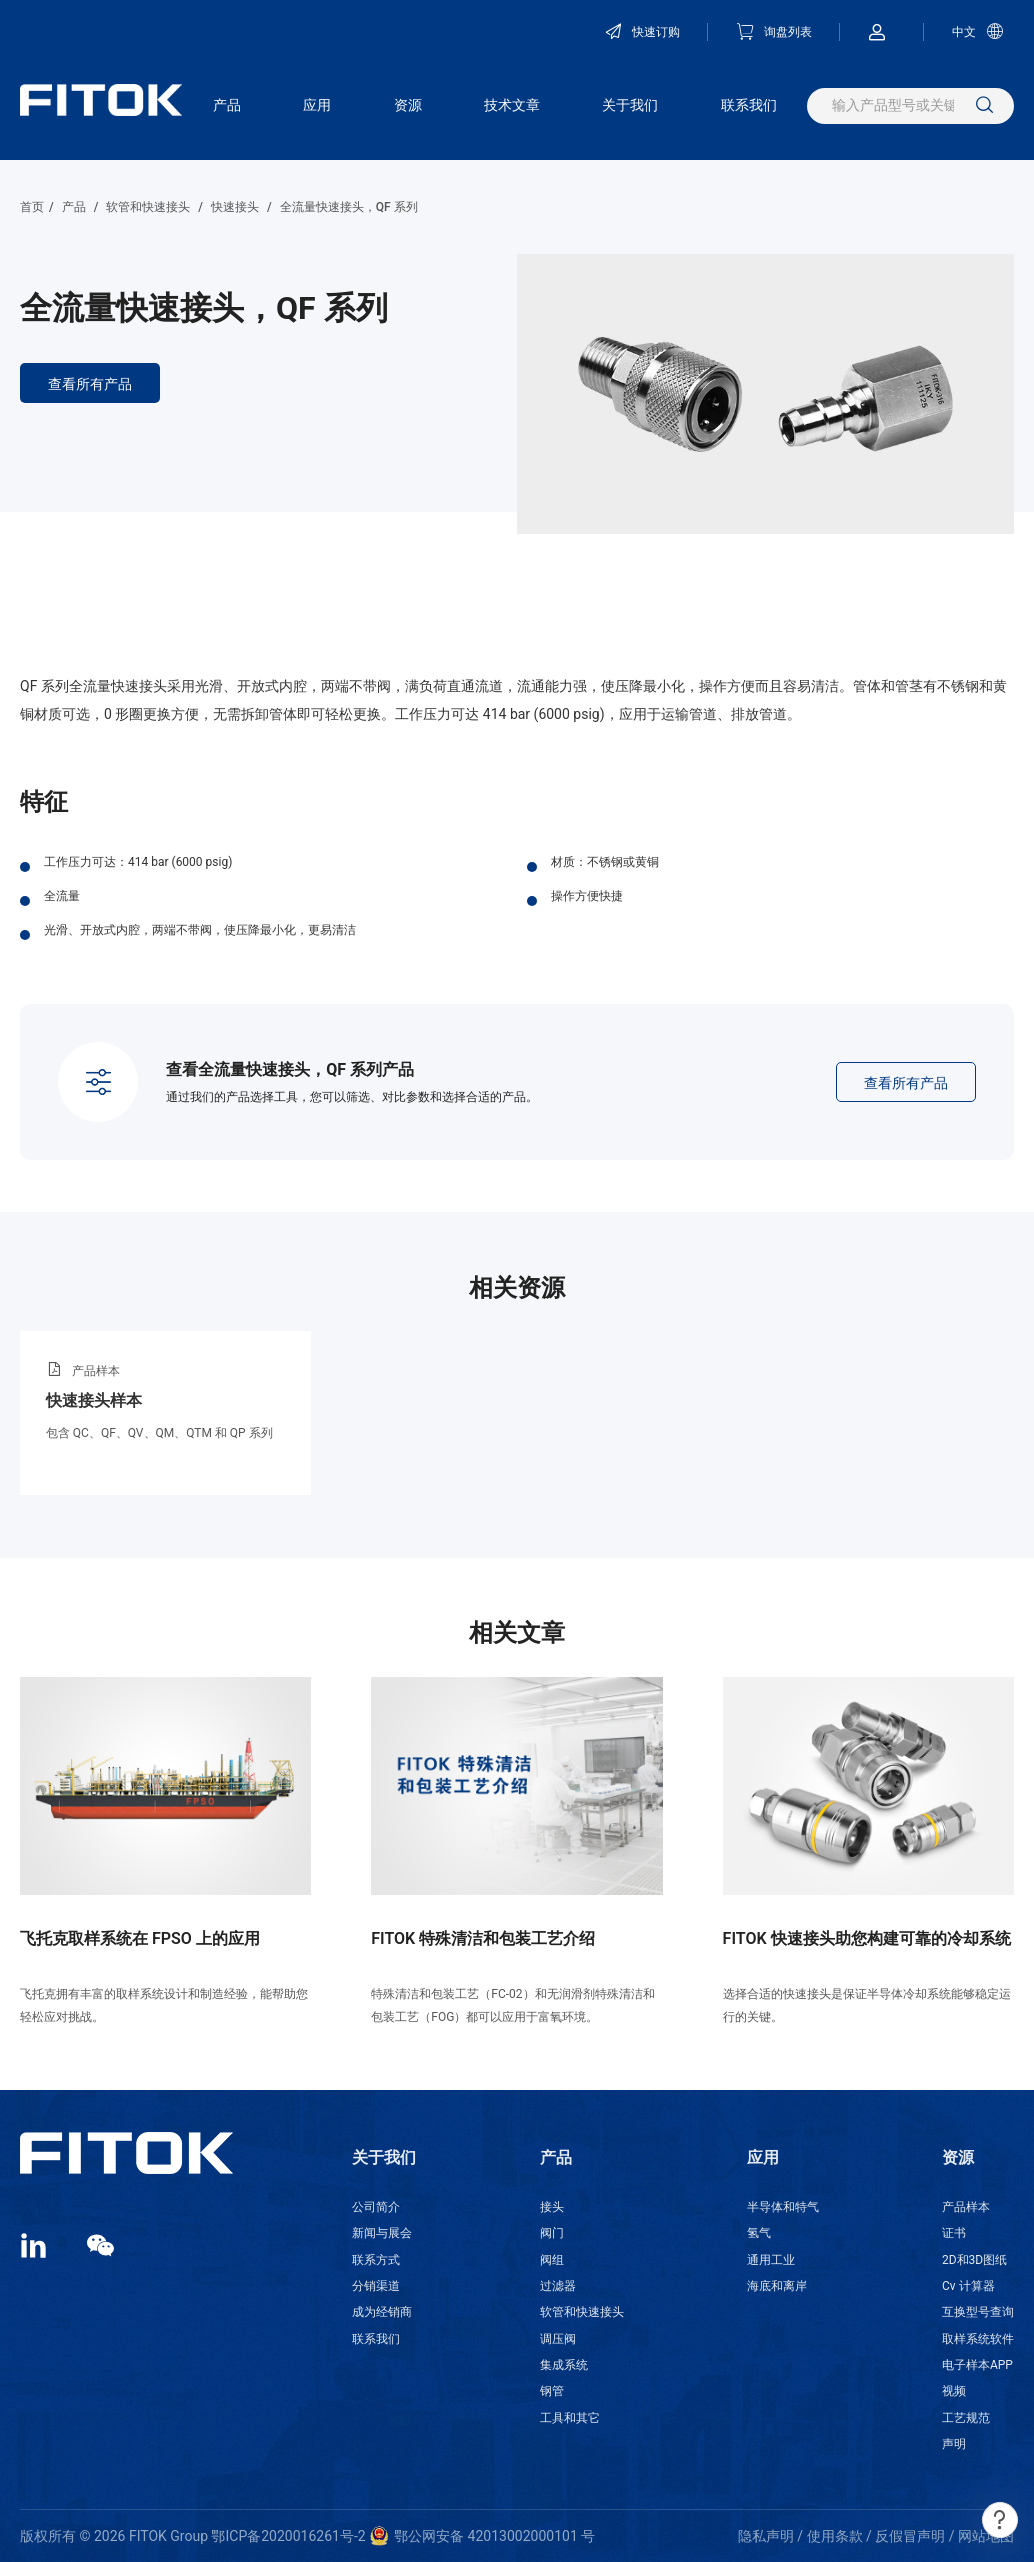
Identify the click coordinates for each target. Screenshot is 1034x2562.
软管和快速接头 (148, 207)
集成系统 (564, 2365)
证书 (954, 2233)
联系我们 (749, 105)
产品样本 (966, 2207)
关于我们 (630, 105)
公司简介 (376, 2207)
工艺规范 (966, 2418)
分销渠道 (376, 2286)
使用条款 (835, 2536)
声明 (954, 2444)
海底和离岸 (777, 2286)
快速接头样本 (94, 1400)
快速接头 (235, 207)
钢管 (552, 2391)
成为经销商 (382, 2312)
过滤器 (558, 2286)
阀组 (552, 2260)
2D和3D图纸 (974, 2260)
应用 (317, 105)
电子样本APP (977, 2365)
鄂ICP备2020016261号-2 (288, 2536)
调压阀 (558, 2339)
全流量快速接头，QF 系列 (349, 207)
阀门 (552, 2233)
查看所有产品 (90, 384)
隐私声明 (766, 2536)
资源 (408, 105)
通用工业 (771, 2260)
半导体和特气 (783, 2207)
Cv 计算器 (968, 2286)
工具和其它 (570, 2418)
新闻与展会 (382, 2233)
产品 (227, 105)
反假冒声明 (910, 2536)
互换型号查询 (978, 2312)
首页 (32, 207)
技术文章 (512, 105)
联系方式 (376, 2260)
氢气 (759, 2233)
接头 (552, 2207)
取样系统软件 (978, 2339)
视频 (954, 2391)
